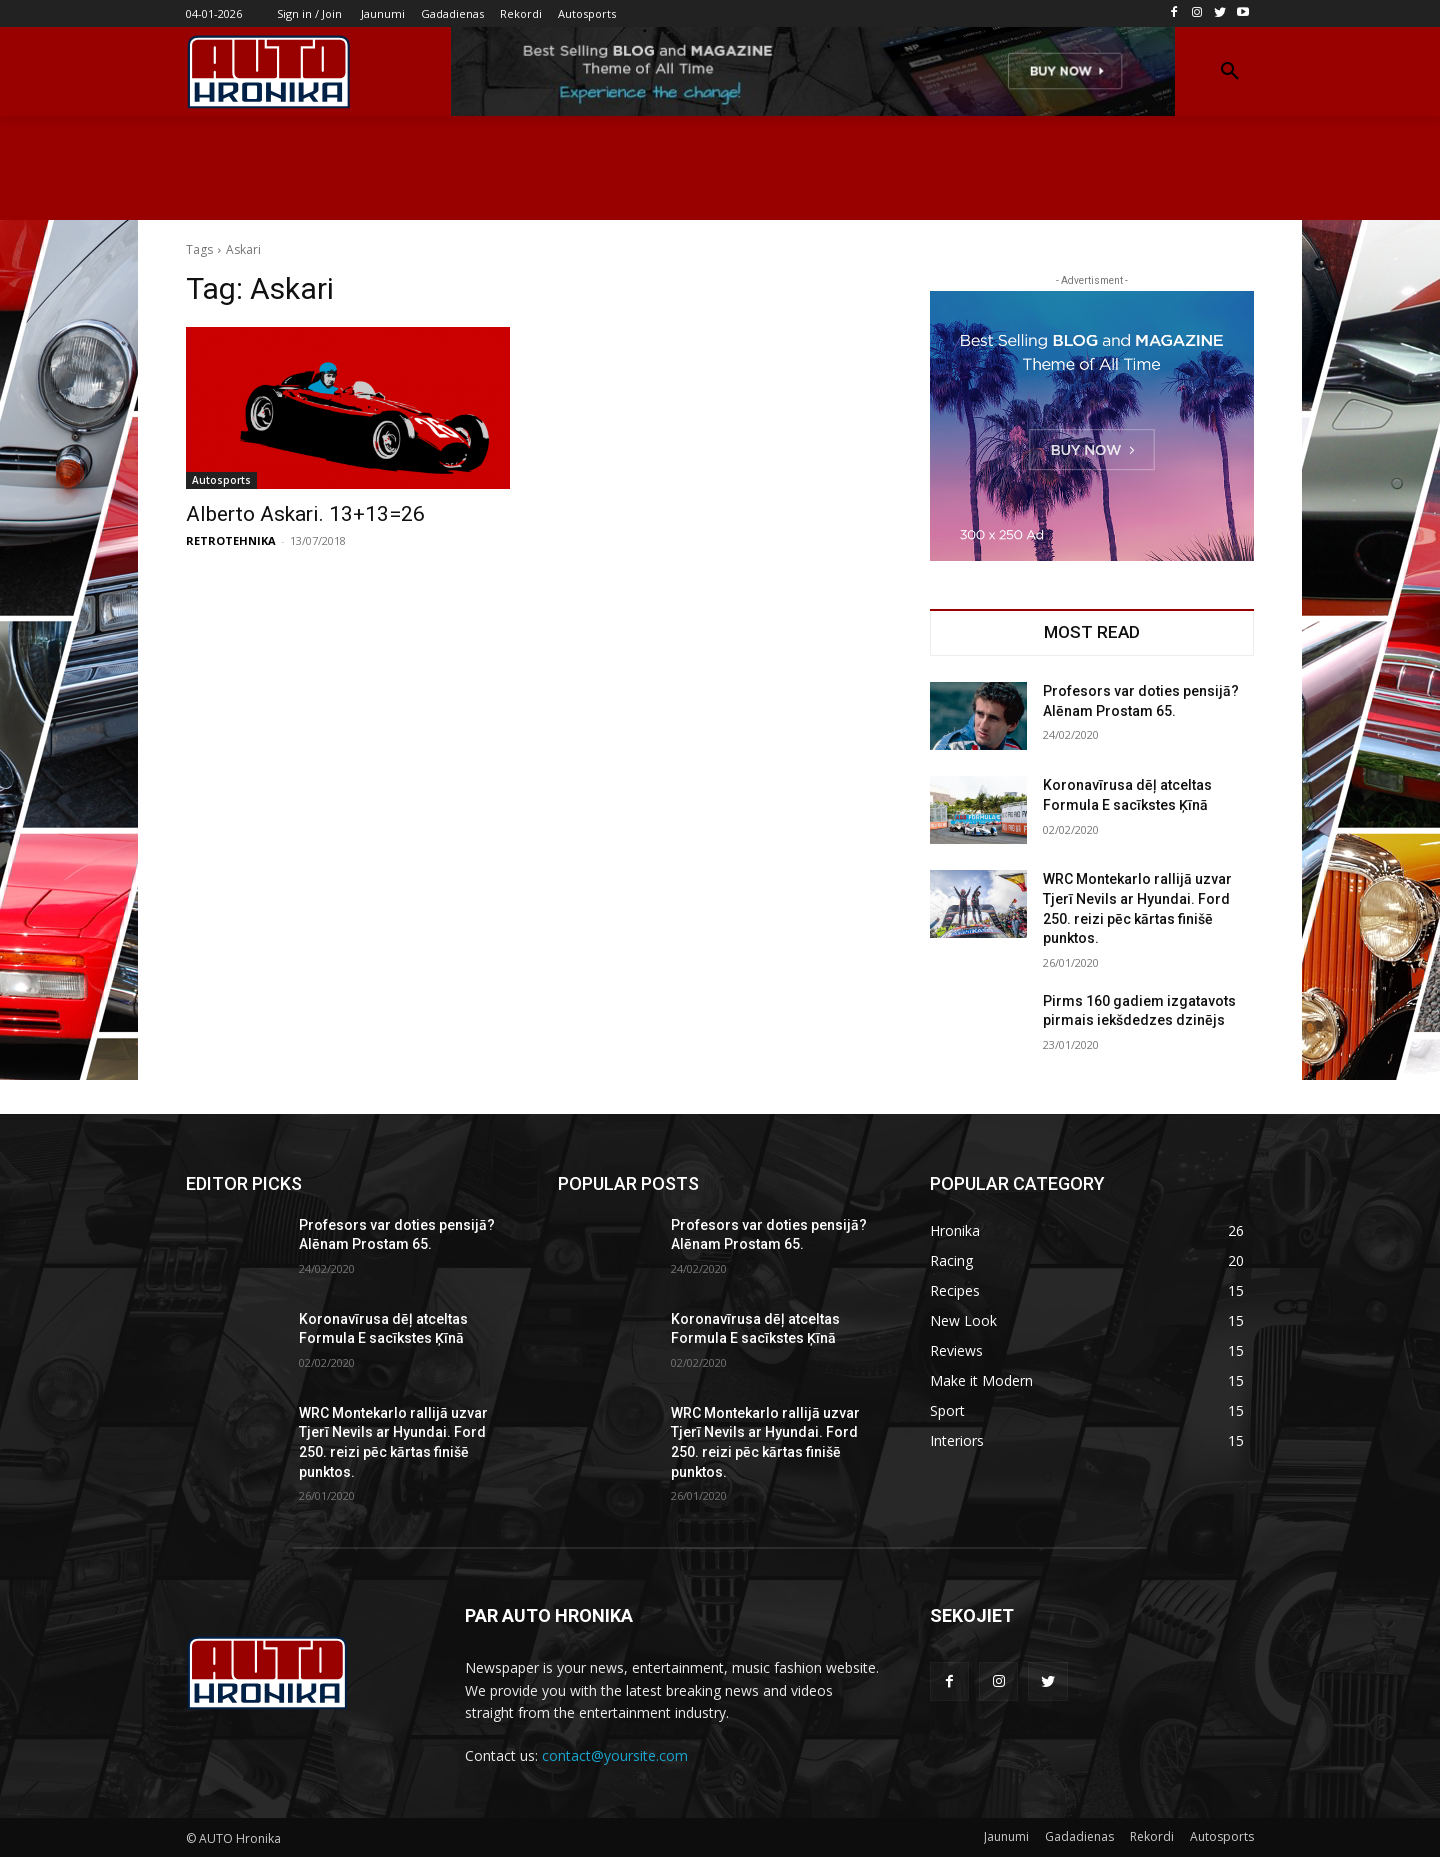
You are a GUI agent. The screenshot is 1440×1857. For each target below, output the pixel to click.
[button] (1230, 72)
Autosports (221, 480)
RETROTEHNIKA (231, 540)
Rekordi (1152, 1836)
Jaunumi (1006, 1836)
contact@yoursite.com (615, 1755)
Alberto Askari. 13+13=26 (305, 514)
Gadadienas (1079, 1836)
